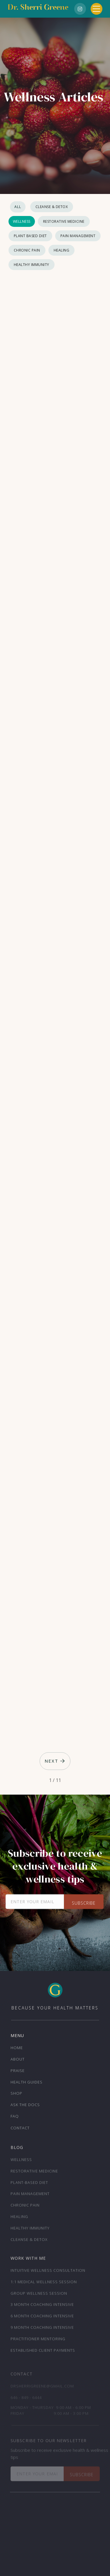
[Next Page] (55, 1761)
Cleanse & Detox (51, 206)
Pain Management (78, 235)
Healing (62, 250)
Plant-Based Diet (29, 2184)
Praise (18, 2070)
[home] (38, 9)
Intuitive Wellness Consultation (48, 2271)
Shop (16, 2093)
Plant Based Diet (30, 235)
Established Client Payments (43, 2351)
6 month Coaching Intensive (42, 2317)
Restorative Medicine (63, 221)
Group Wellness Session (39, 2294)
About (18, 2059)
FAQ (15, 2116)
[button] (96, 9)
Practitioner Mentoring (38, 2340)
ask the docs (25, 2104)
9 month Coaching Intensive (42, 2329)
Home (17, 2047)
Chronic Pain (27, 250)
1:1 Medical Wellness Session (44, 2283)
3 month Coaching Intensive (42, 2306)
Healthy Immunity (31, 264)
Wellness (22, 221)
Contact (20, 2128)
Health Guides (27, 2082)
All (17, 206)
